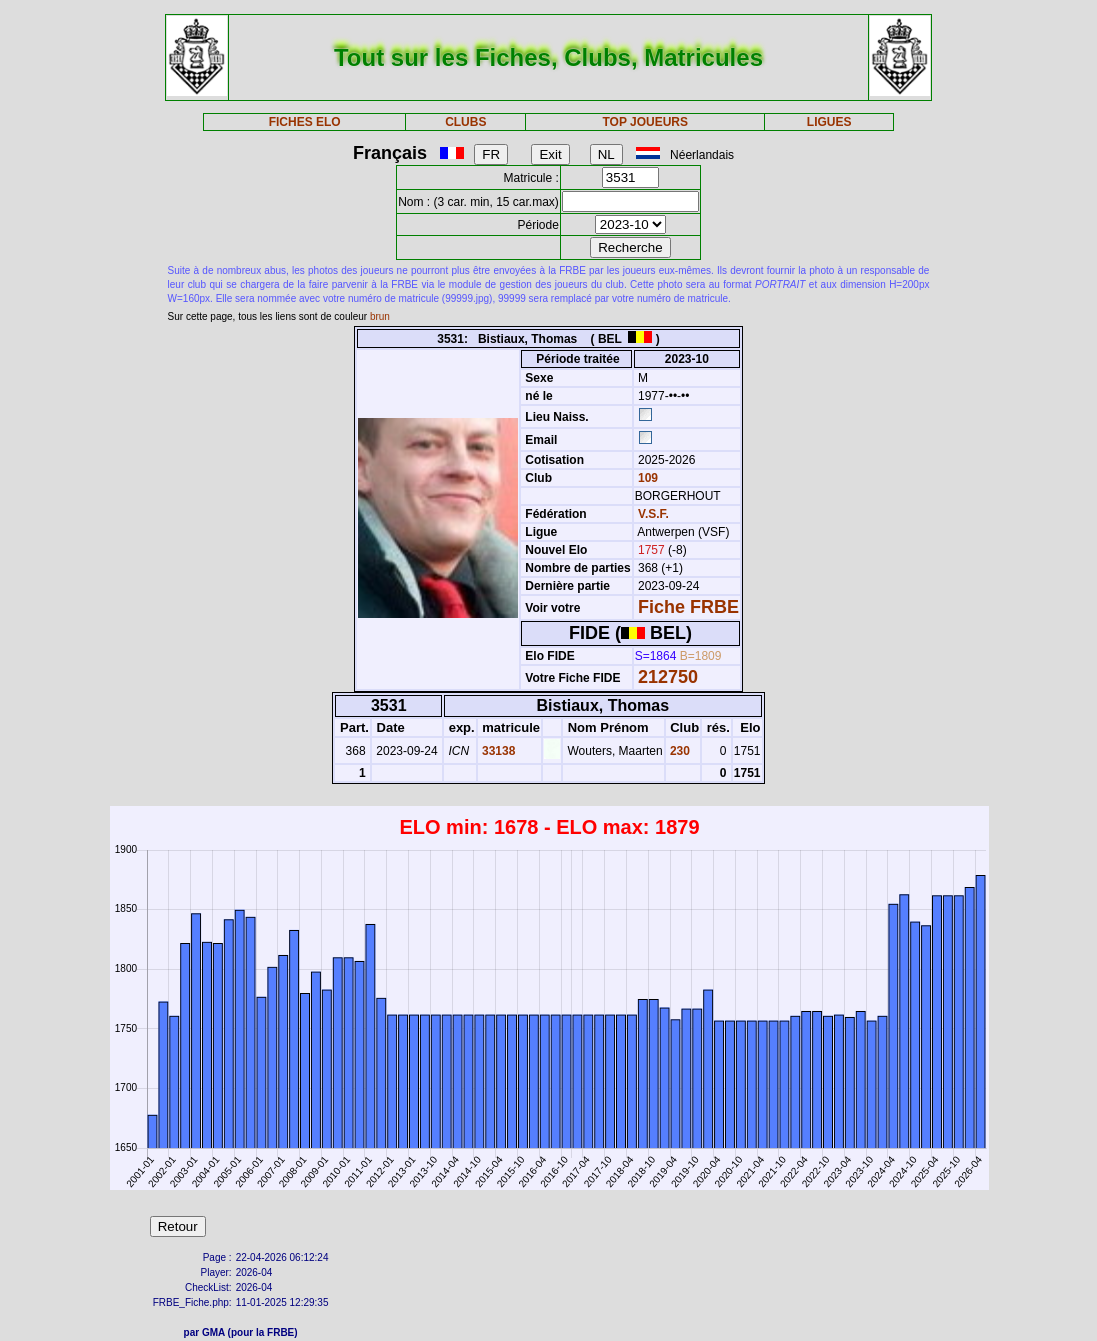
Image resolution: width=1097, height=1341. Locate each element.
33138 (497, 751)
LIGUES (829, 122)
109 (646, 478)
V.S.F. (653, 514)
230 (678, 751)
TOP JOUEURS (645, 122)
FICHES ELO (305, 122)
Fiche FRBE (688, 607)
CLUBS (465, 122)
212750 (668, 677)
